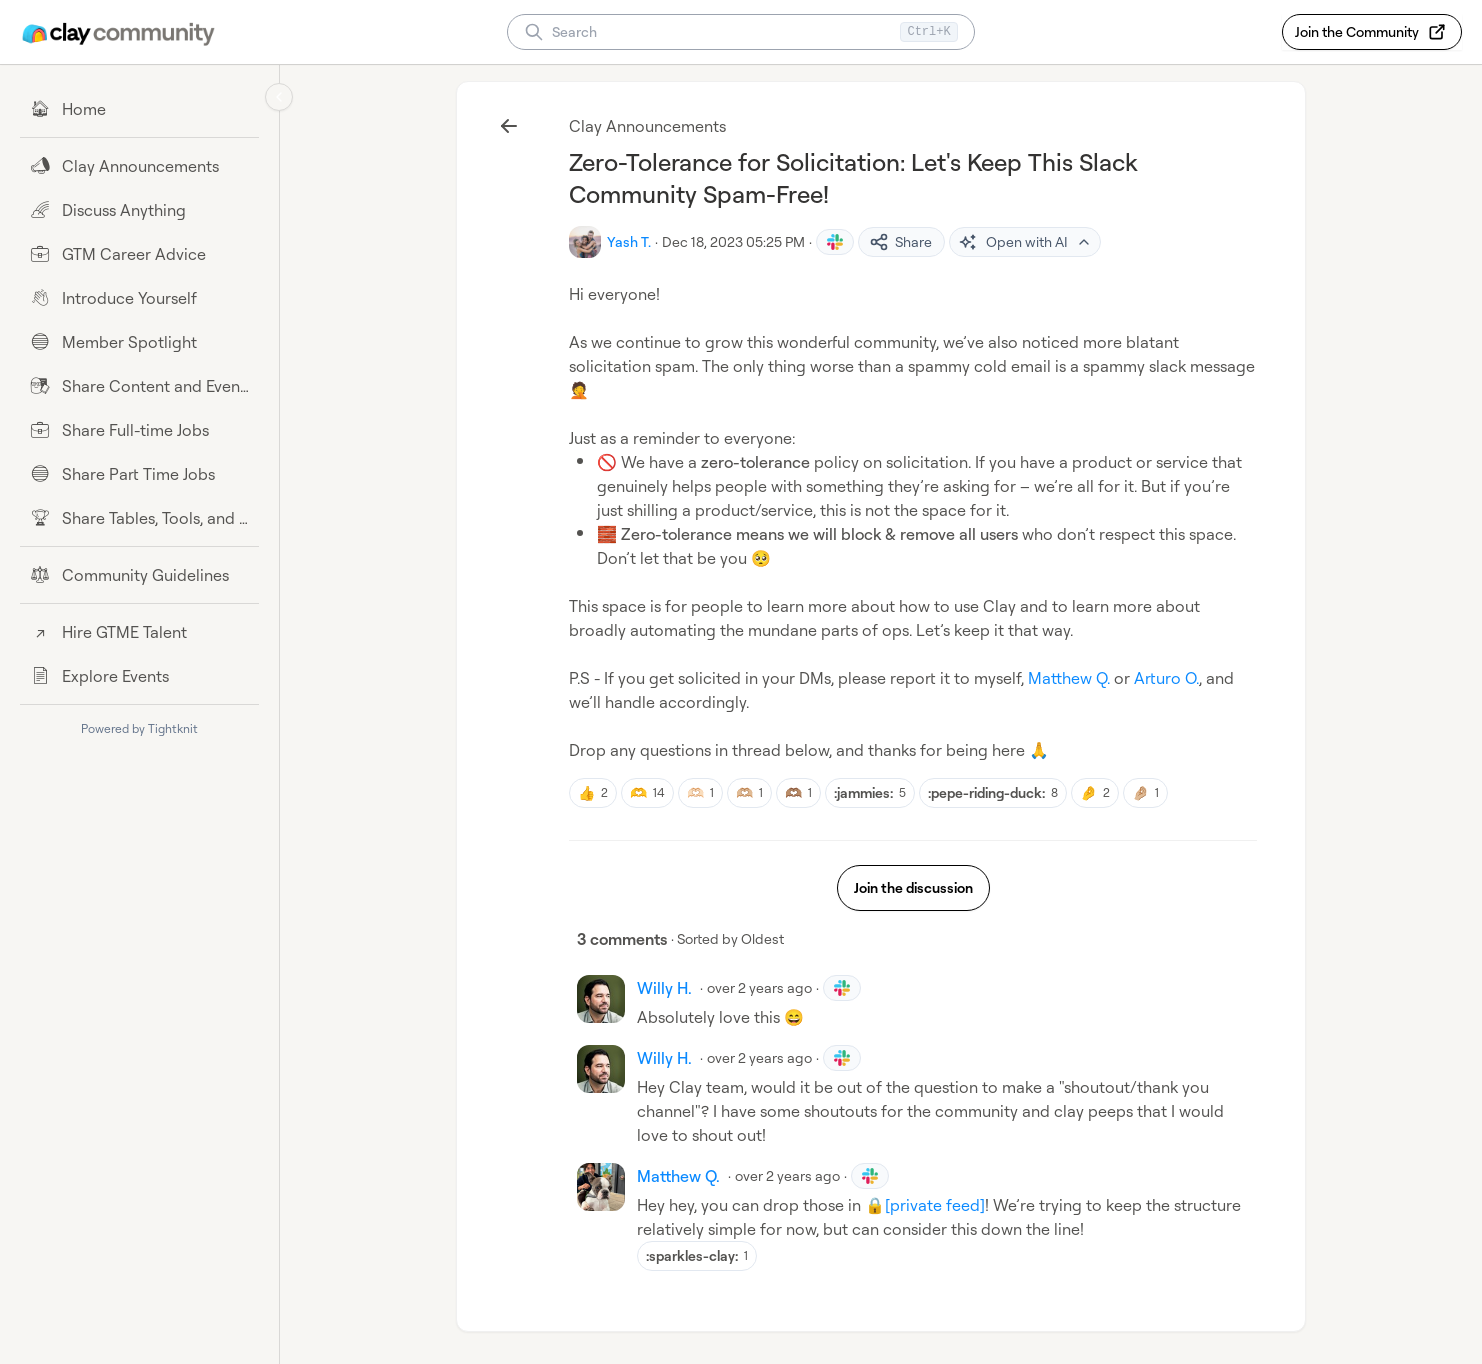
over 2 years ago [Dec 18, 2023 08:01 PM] (759, 987)
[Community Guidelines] (139, 575)
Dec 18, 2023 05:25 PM (733, 241)
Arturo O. (1166, 678)
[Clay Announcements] (139, 166)
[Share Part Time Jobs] (139, 474)
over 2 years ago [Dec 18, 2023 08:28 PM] (787, 1175)
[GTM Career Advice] (139, 254)
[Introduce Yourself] (139, 298)
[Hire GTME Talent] (139, 632)
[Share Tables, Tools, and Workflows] (139, 518)
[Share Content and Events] (139, 386)
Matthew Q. (1069, 678)
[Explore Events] (139, 676)
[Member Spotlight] (139, 342)
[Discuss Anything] (139, 210)
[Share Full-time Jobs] (139, 430)
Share (900, 242)
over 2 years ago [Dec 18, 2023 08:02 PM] (759, 1057)
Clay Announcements (647, 126)
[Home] (139, 109)
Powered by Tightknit (139, 728)
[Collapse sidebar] (279, 97)
